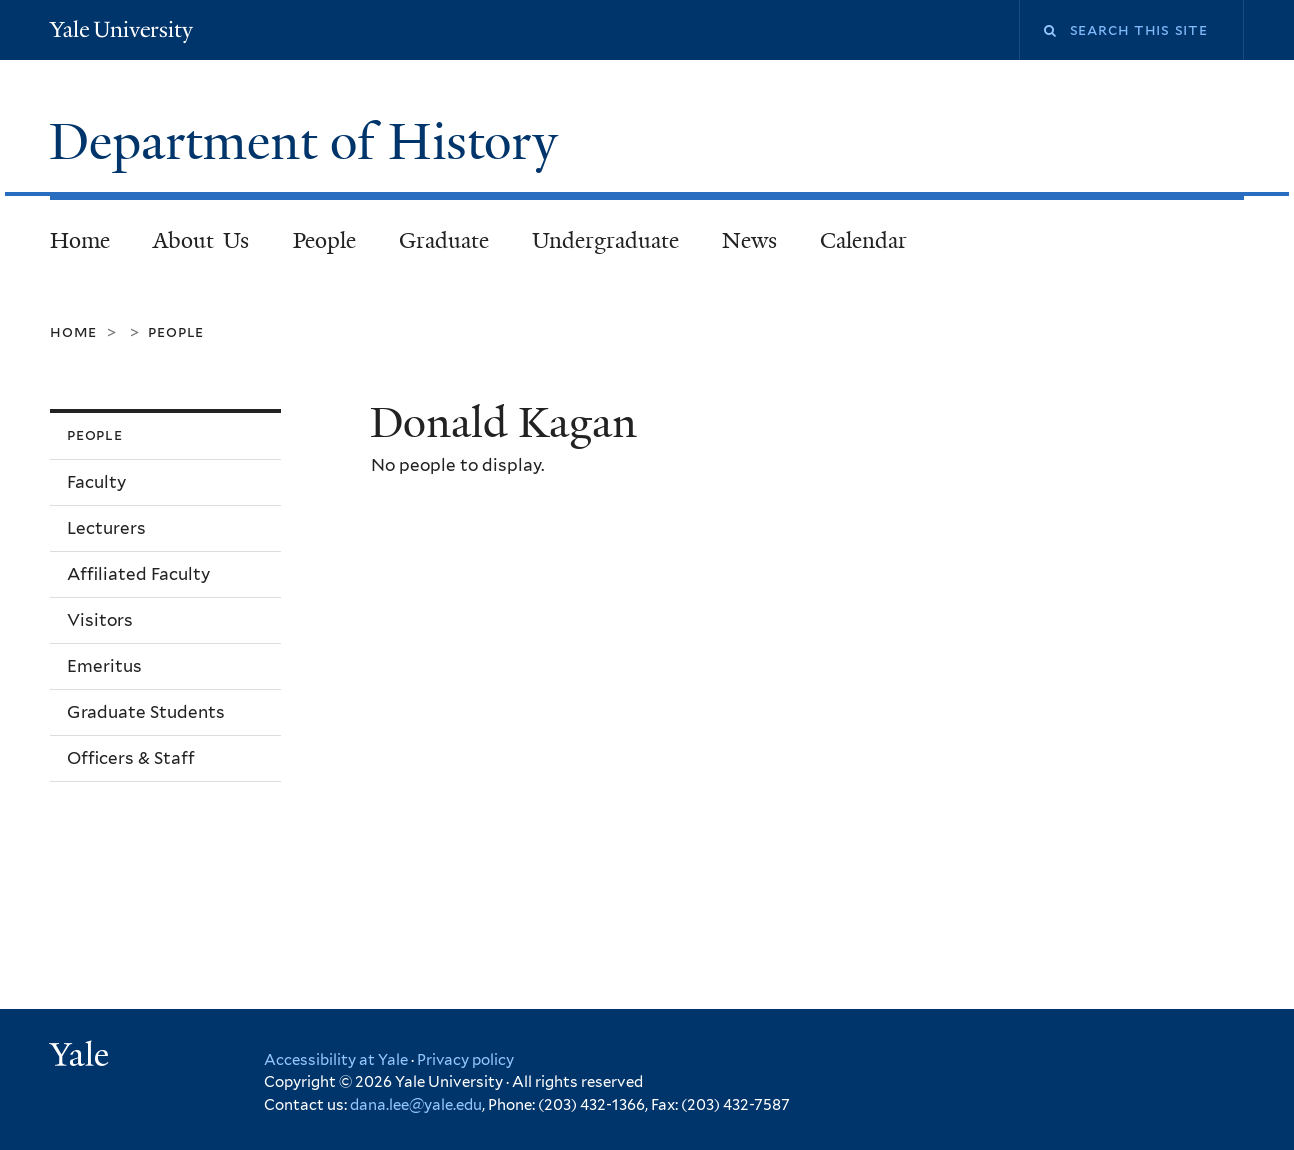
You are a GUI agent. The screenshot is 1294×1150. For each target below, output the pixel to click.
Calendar (863, 240)
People (324, 240)
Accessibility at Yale (336, 1060)
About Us (201, 240)
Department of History (310, 142)
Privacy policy (465, 1060)
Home (80, 240)
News (749, 240)
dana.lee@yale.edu (416, 1105)
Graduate (444, 240)
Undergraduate (605, 240)
